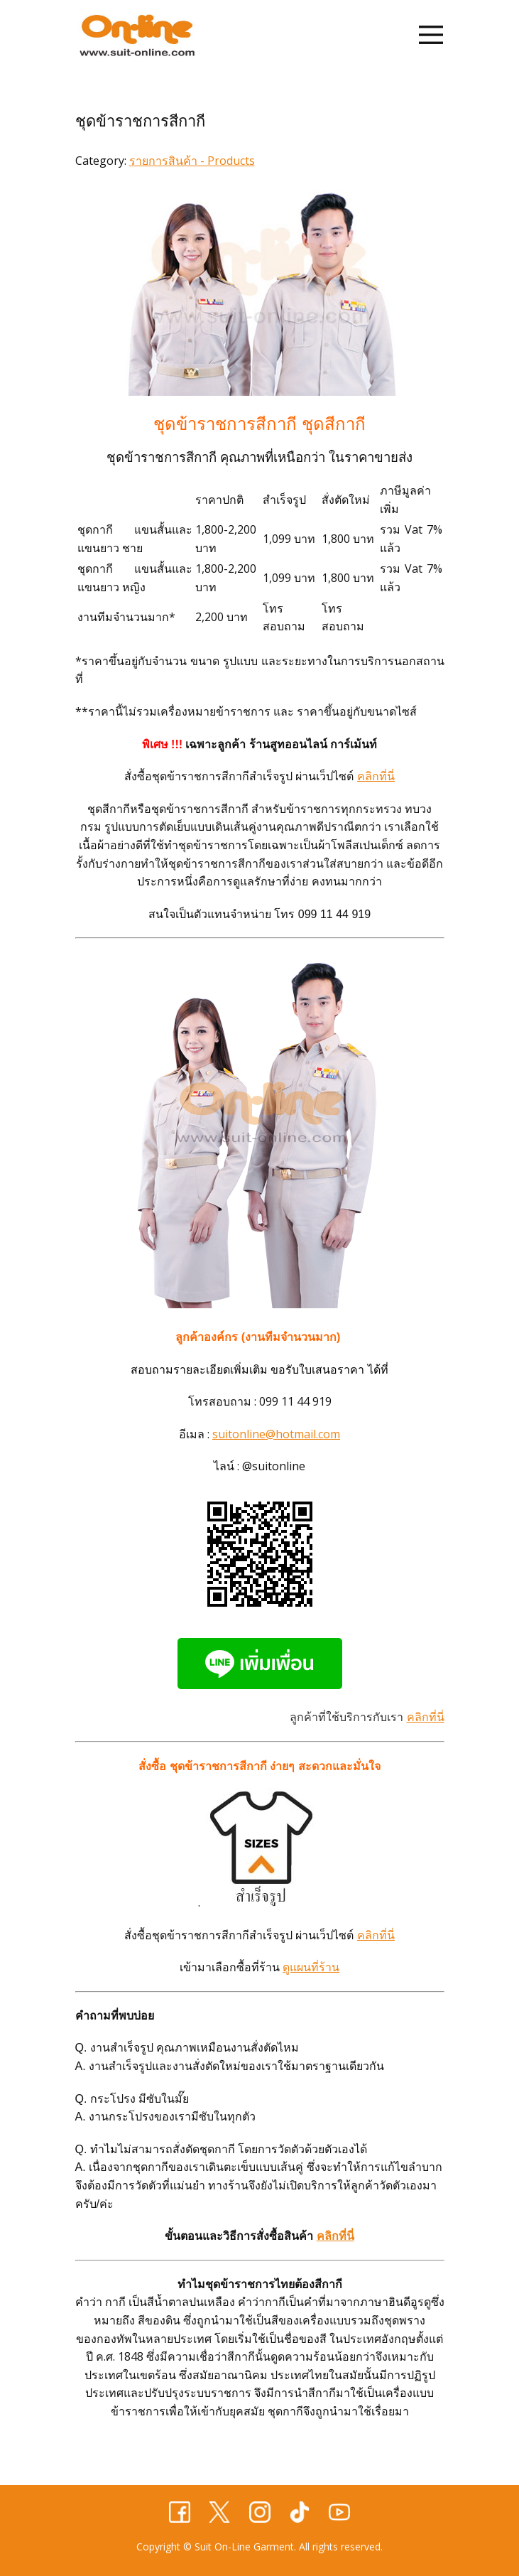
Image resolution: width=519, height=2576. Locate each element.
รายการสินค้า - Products (192, 160)
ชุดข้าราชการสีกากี (140, 121)
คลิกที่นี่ (376, 776)
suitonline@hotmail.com (276, 1434)
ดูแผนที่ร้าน (311, 1967)
